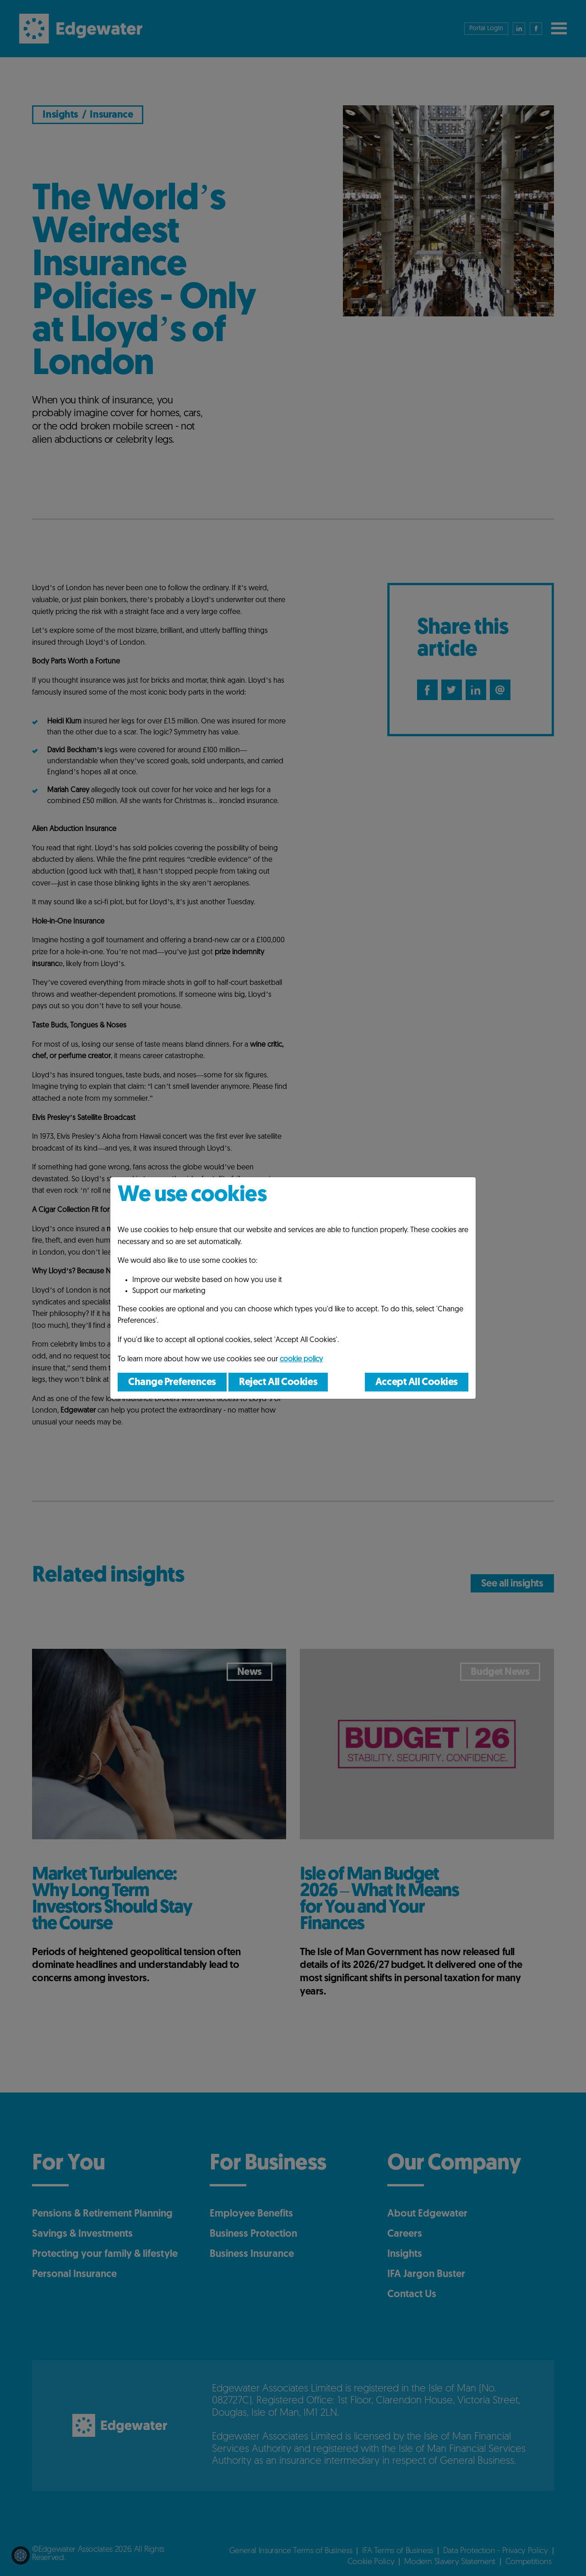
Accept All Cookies (416, 1382)
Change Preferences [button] (172, 1382)
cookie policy (301, 1359)
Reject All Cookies (278, 1382)
